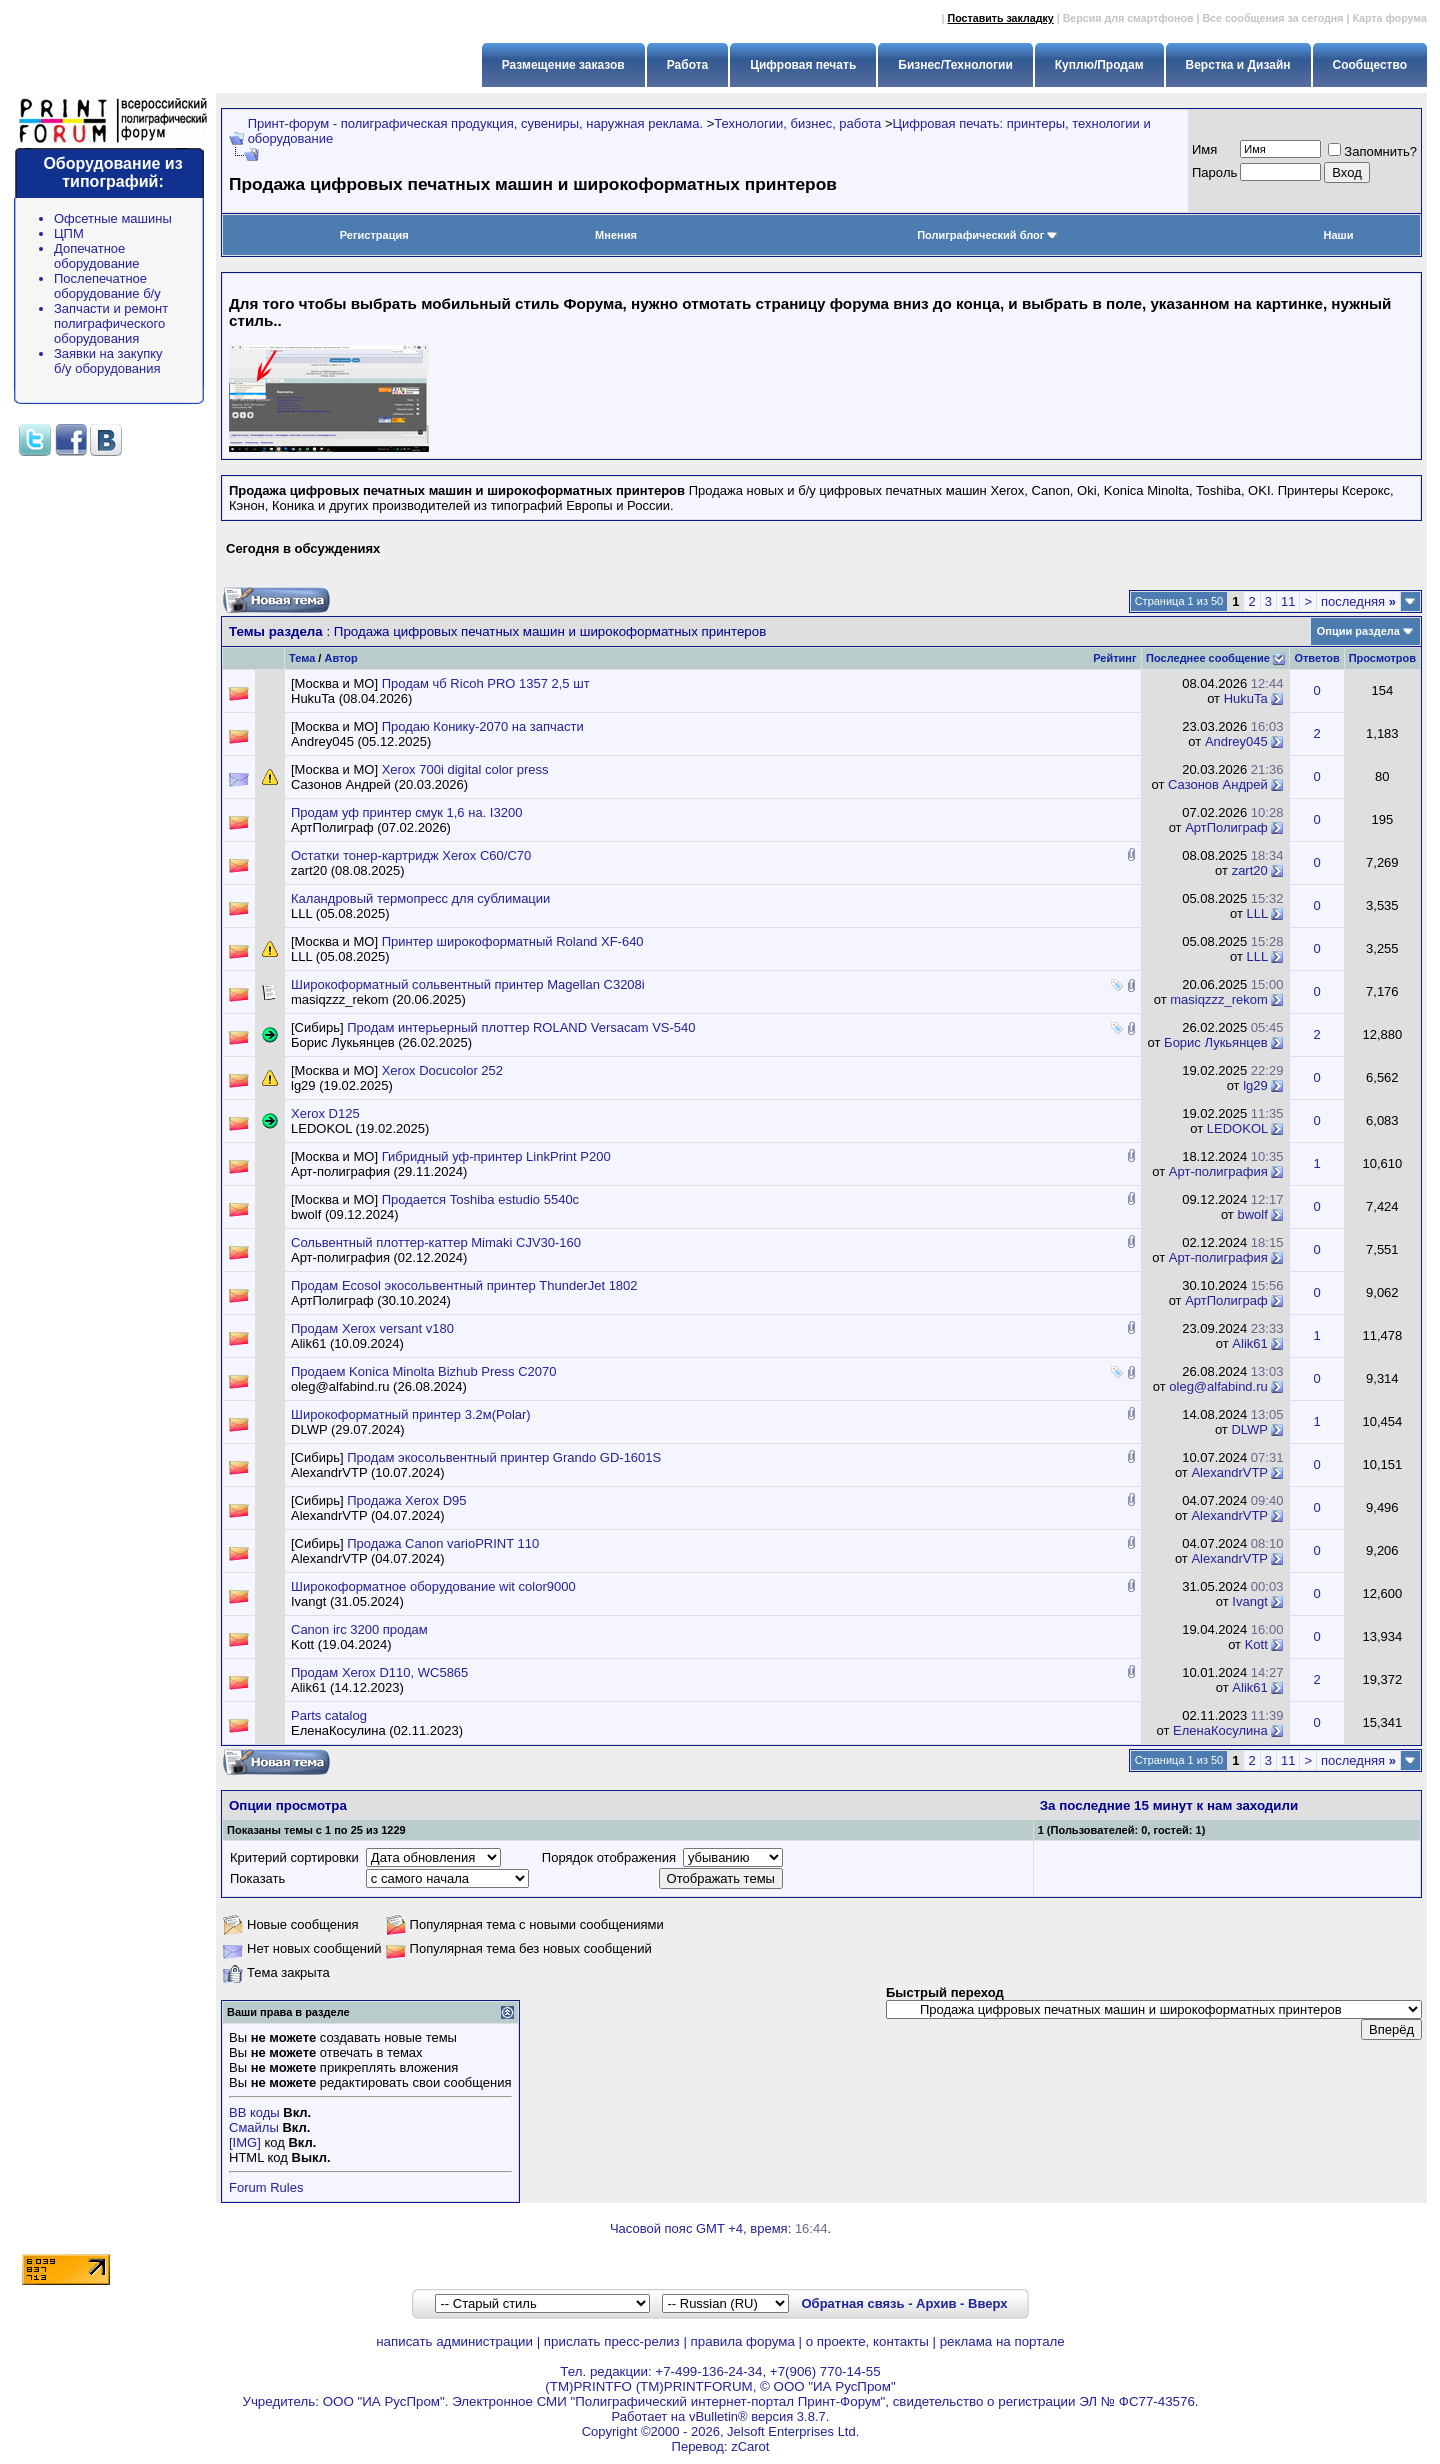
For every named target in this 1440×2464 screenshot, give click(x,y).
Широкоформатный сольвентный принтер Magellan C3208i (468, 984)
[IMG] (245, 2142)
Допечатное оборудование (97, 256)
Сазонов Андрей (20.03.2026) (379, 784)
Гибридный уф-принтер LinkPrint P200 (496, 1156)
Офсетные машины (113, 218)
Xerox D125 (325, 1113)
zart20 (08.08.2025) (347, 870)
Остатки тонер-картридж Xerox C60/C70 (411, 855)
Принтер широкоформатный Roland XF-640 (513, 941)
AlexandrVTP (1229, 1472)
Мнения (616, 235)
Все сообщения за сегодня (1272, 18)
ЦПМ (69, 233)
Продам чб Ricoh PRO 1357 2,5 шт (486, 683)
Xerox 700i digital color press (465, 769)
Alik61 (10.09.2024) (347, 1343)
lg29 (1255, 1085)
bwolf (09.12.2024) (345, 1214)
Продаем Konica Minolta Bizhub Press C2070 (424, 1371)
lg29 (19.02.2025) (342, 1085)
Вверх (987, 2303)
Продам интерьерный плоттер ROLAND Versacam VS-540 (521, 1027)
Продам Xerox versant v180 (372, 1328)
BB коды (254, 2112)
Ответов (1316, 658)
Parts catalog (329, 1715)
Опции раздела (1358, 631)
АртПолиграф (1226, 827)
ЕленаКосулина (1220, 1730)
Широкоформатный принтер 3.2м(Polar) (411, 1414)
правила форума (743, 2341)
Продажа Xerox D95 (406, 1500)
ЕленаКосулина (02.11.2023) (377, 1730)
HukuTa (1246, 698)
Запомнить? (1372, 151)
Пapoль (1214, 172)
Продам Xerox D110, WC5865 (379, 1672)
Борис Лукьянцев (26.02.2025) (381, 1042)
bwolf (1252, 1214)
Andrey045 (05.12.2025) (361, 741)
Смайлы (254, 2127)
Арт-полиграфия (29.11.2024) (379, 1171)
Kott (1256, 1644)
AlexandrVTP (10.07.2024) (368, 1472)
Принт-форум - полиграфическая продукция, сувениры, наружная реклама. (475, 123)
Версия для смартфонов (1128, 18)
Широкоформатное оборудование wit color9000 (433, 1586)
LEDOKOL (1237, 1128)
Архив (936, 2303)
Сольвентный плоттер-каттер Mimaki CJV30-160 (436, 1242)
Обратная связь (852, 2303)
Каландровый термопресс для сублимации (420, 898)
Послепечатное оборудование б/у (107, 286)
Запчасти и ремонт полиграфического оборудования (111, 323)
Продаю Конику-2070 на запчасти (483, 726)
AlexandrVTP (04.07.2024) (368, 1515)
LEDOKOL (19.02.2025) (360, 1128)
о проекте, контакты (867, 2341)
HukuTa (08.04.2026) (351, 698)
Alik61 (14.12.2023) (347, 1687)
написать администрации (454, 2341)
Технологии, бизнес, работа (797, 123)
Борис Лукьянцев (1216, 1042)
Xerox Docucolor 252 (442, 1070)
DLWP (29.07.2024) (348, 1429)
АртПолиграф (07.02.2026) (371, 827)
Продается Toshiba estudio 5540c (480, 1199)
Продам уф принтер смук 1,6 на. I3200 (406, 812)
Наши (1339, 235)
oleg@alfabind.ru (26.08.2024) (379, 1386)
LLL (1257, 913)
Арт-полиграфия (1218, 1171)
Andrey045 (1236, 741)
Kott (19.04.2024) (341, 1644)
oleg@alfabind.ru (1218, 1386)
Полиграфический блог (987, 235)
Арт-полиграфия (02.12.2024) (379, 1257)
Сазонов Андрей (1218, 784)
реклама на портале (1002, 2341)
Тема (302, 658)
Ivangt (1249, 1601)
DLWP (1249, 1429)
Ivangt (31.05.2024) (347, 1601)
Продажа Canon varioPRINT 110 (443, 1543)
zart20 (1250, 870)
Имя (1204, 149)
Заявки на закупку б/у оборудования (108, 361)
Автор (340, 658)
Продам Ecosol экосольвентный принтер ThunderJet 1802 (464, 1285)
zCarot (750, 2446)
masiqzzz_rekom (1219, 999)
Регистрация (374, 235)
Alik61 (1249, 1343)
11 (1288, 601)
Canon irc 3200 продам (359, 1629)
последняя (1358, 601)
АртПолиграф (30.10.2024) (371, 1300)
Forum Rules (266, 2187)
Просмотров (1382, 658)
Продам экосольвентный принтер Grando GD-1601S (504, 1457)
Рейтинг (1114, 658)
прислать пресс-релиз (612, 2341)
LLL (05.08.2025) (340, 913)
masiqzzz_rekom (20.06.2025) (378, 999)
